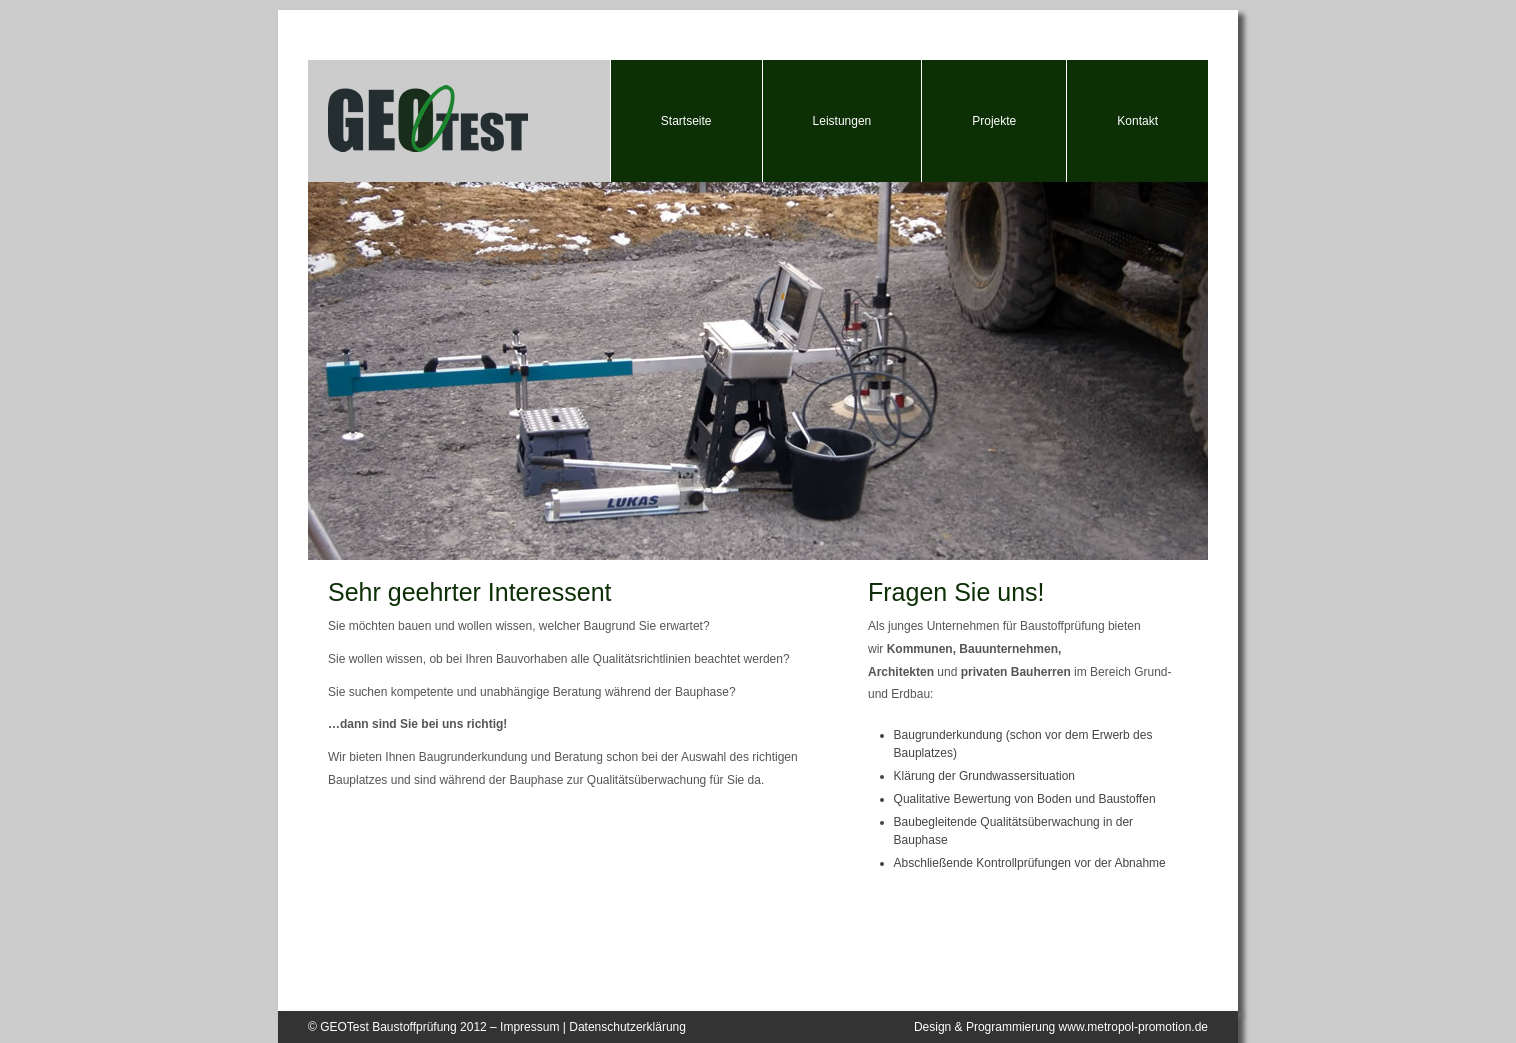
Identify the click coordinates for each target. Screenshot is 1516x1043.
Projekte (994, 121)
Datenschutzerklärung (627, 1027)
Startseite (686, 121)
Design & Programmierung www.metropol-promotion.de (1061, 1027)
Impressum (529, 1027)
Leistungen (842, 121)
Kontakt (1137, 121)
